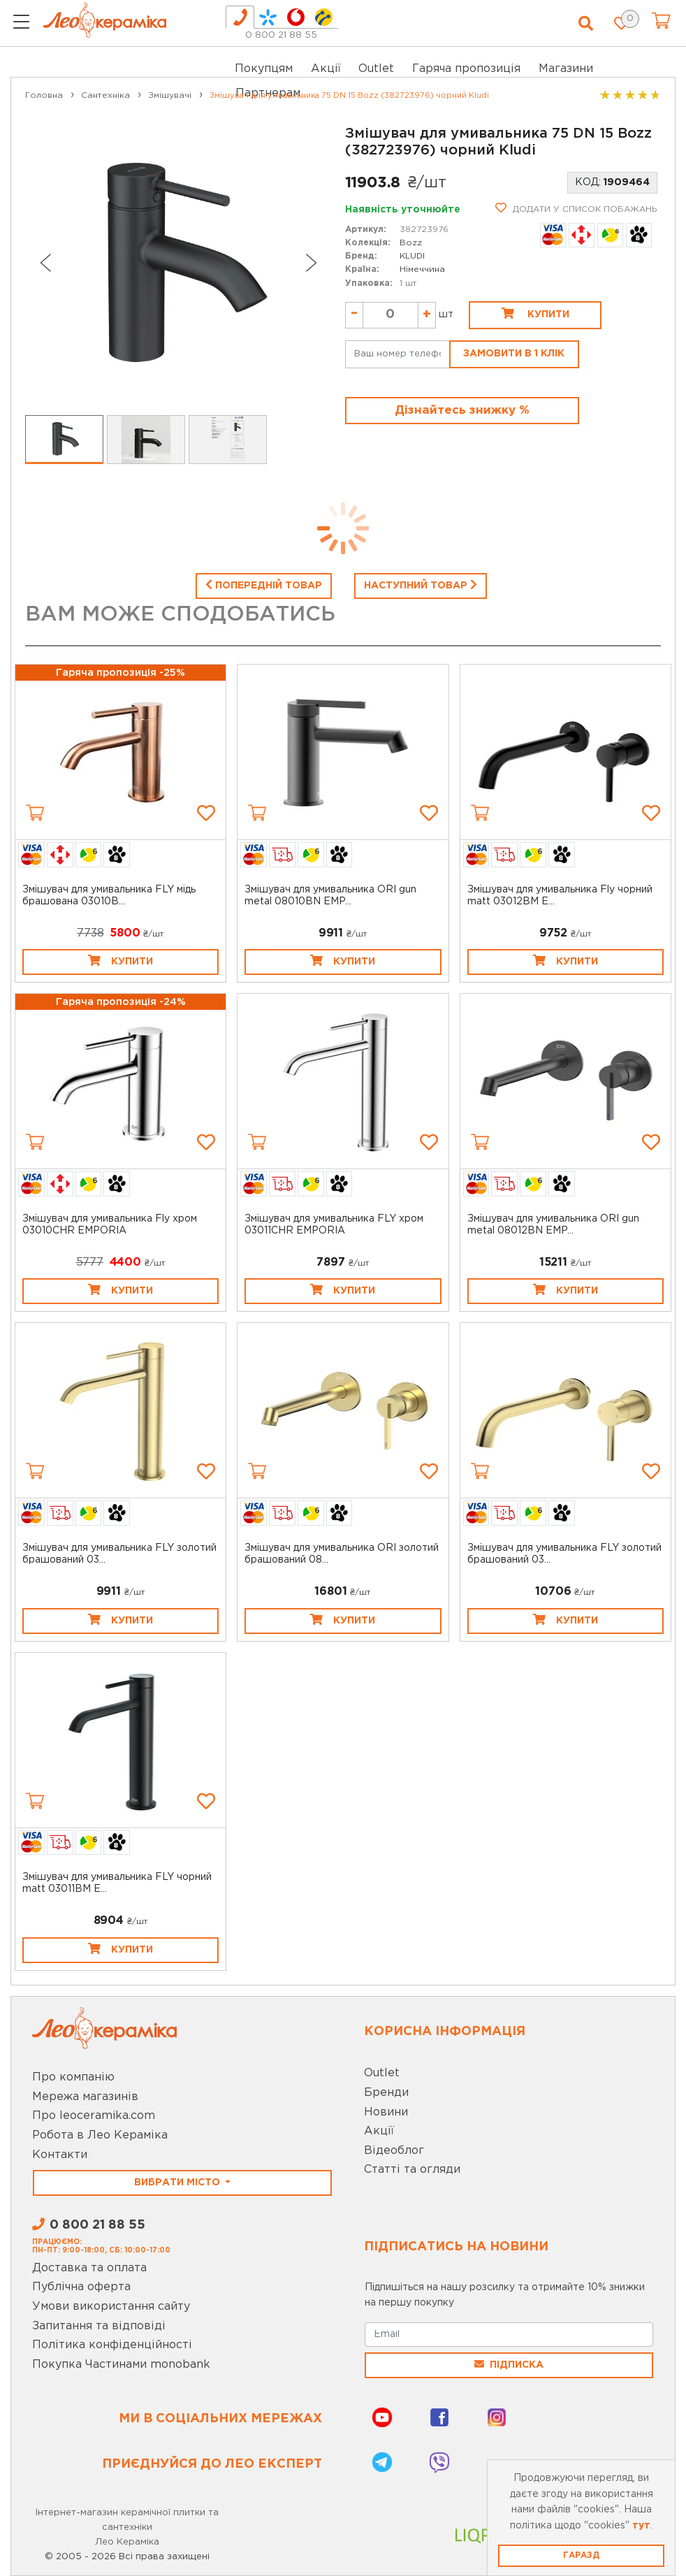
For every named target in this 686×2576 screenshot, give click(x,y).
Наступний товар (420, 584)
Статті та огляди (412, 2169)
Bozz (411, 243)
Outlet (382, 2073)
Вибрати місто (178, 2182)
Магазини (566, 69)
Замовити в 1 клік (513, 353)
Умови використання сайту (111, 2306)
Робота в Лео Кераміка (100, 2135)
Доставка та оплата (89, 2268)
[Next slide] (311, 263)
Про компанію (73, 2077)
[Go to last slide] (44, 263)
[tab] (240, 17)
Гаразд (581, 2555)
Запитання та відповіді (99, 2326)
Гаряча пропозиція (466, 69)
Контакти (59, 2155)
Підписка (508, 2364)
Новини (386, 2112)
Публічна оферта (81, 2287)
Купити (535, 313)
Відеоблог (394, 2151)
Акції (326, 69)
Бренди (386, 2092)
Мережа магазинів (85, 2097)
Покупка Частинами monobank (121, 2364)
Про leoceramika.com (93, 2116)
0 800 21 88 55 (281, 35)
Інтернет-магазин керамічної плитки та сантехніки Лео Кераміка (127, 2527)
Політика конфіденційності (112, 2345)
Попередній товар (263, 584)
